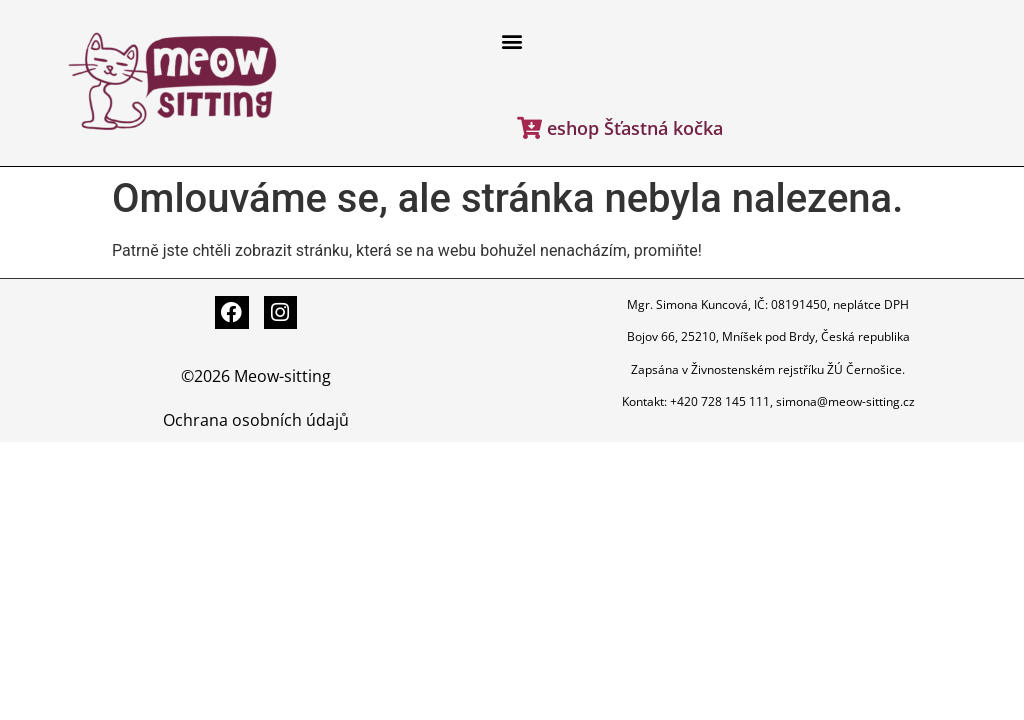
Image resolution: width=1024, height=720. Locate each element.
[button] (511, 41)
